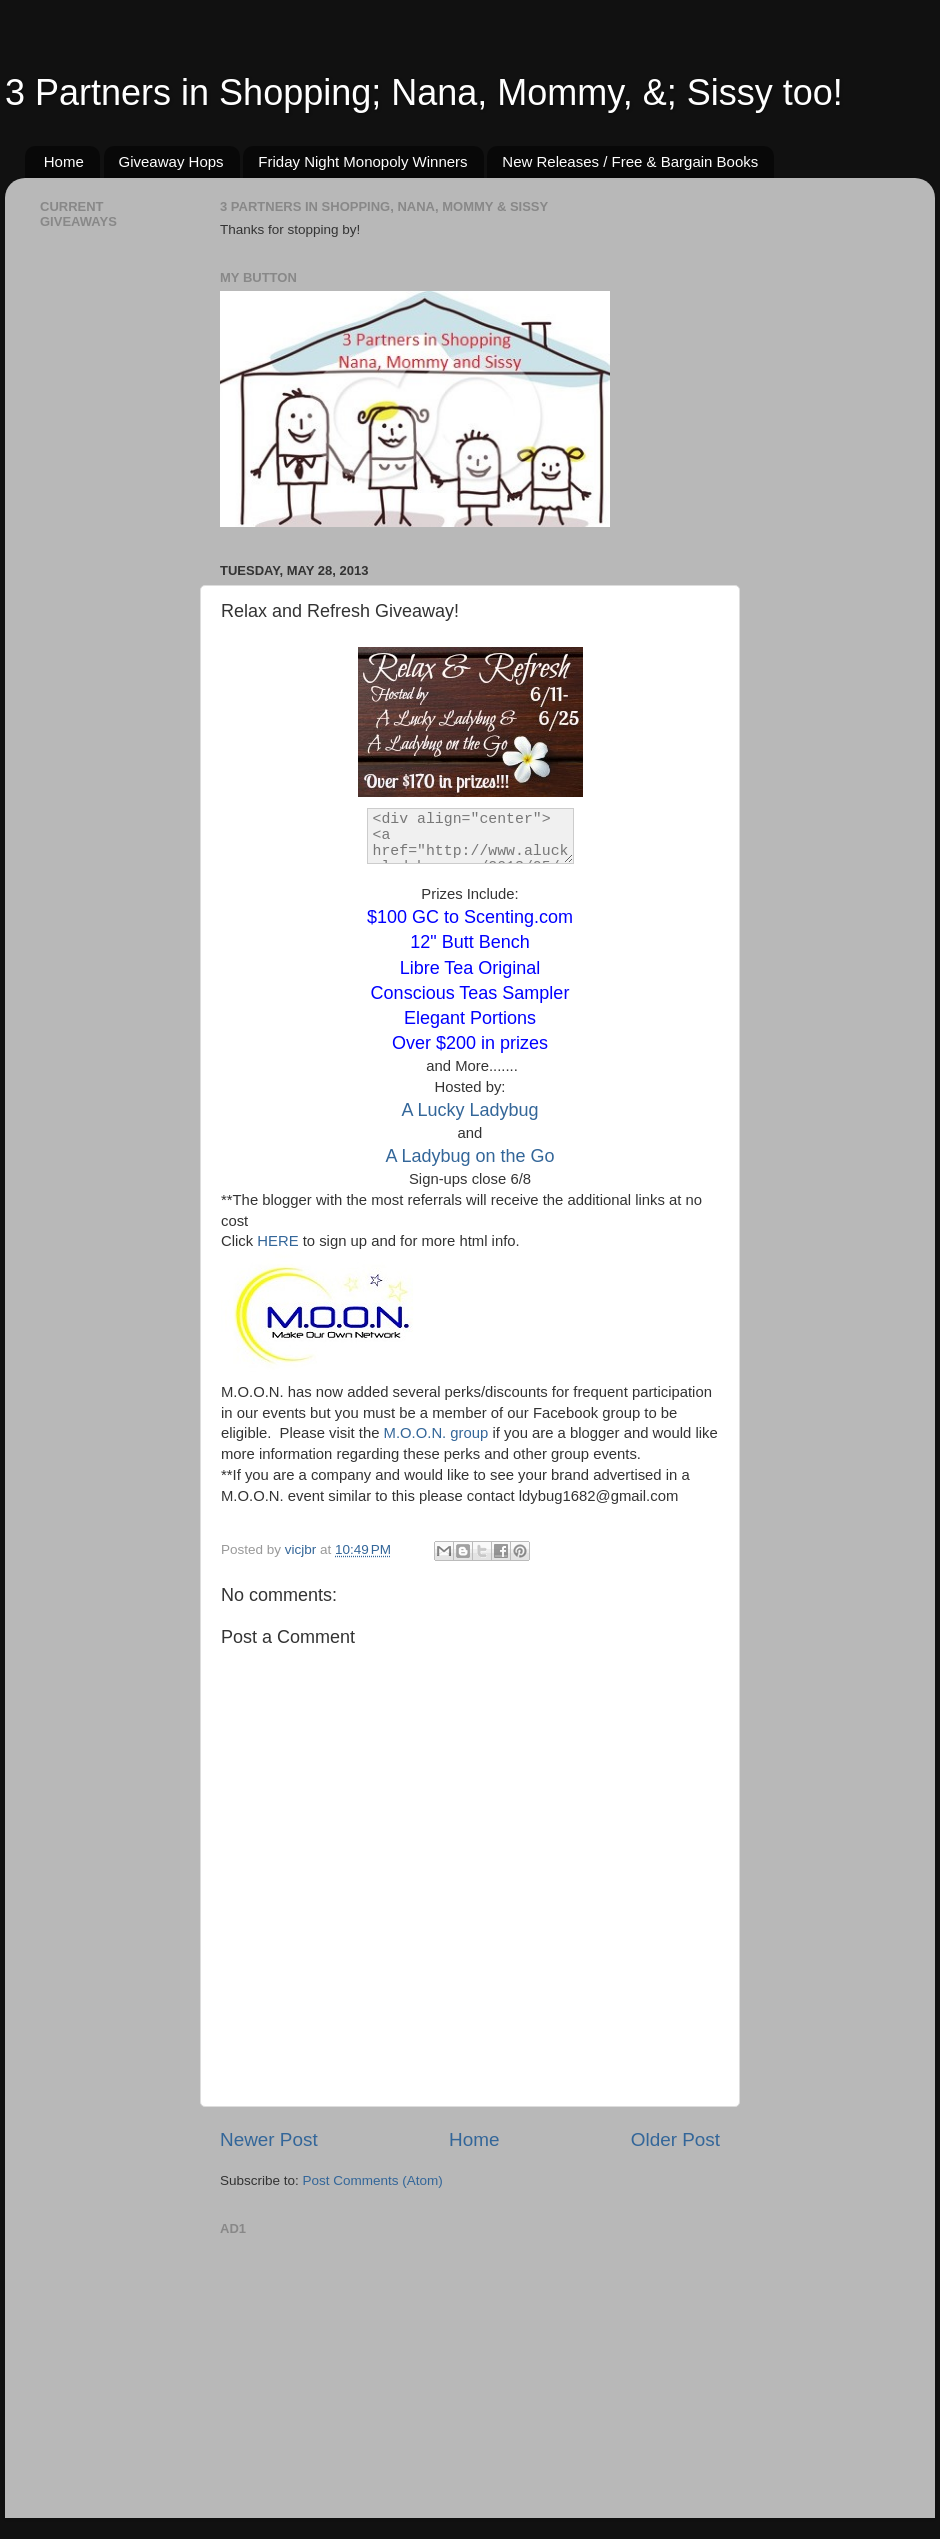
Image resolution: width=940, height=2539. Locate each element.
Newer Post (269, 2139)
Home (64, 161)
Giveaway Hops (171, 161)
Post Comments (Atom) (373, 2180)
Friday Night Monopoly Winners (362, 161)
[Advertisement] (370, 2367)
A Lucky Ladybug (469, 1110)
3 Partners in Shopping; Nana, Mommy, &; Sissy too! (424, 92)
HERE (277, 1241)
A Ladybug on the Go (469, 1156)
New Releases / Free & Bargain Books (630, 161)
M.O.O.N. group (436, 1433)
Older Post (675, 2139)
